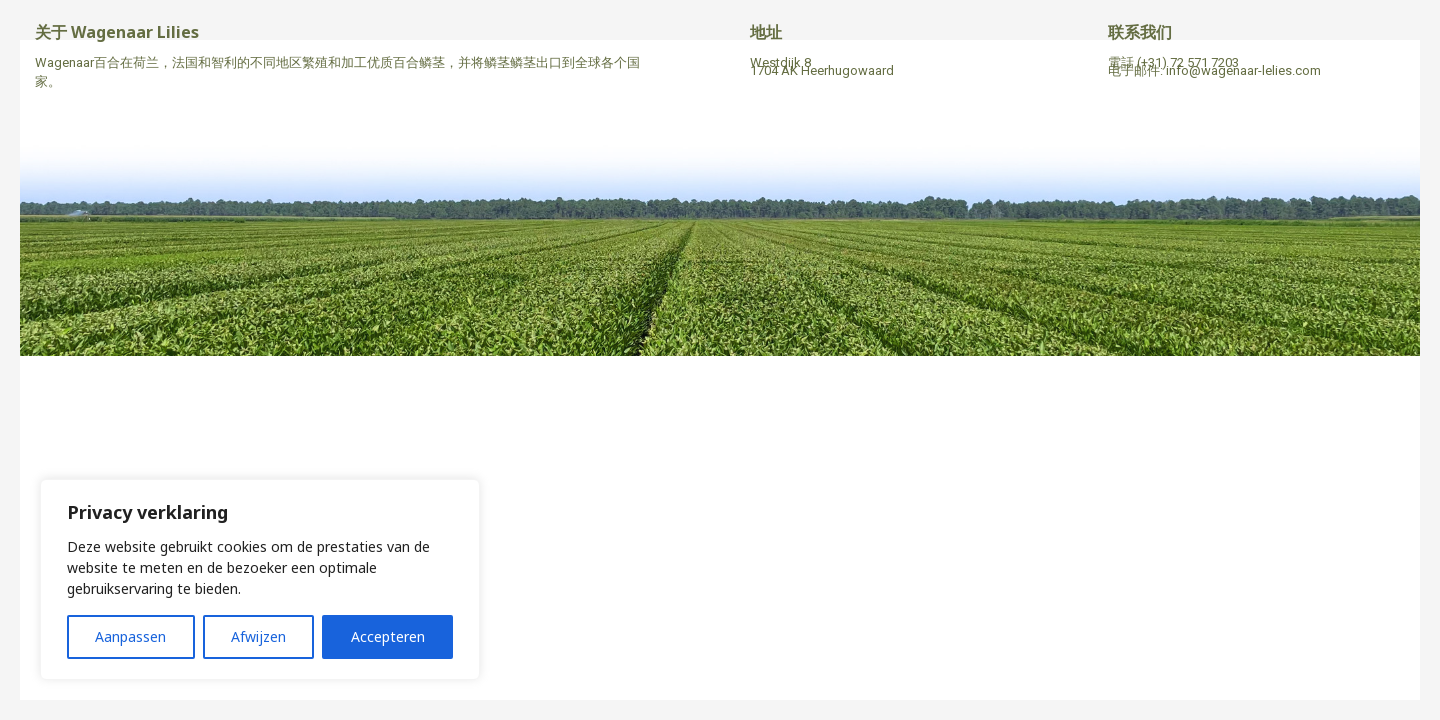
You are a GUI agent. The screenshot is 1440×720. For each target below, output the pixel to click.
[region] (260, 579)
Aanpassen (130, 636)
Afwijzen (258, 636)
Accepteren (388, 636)
